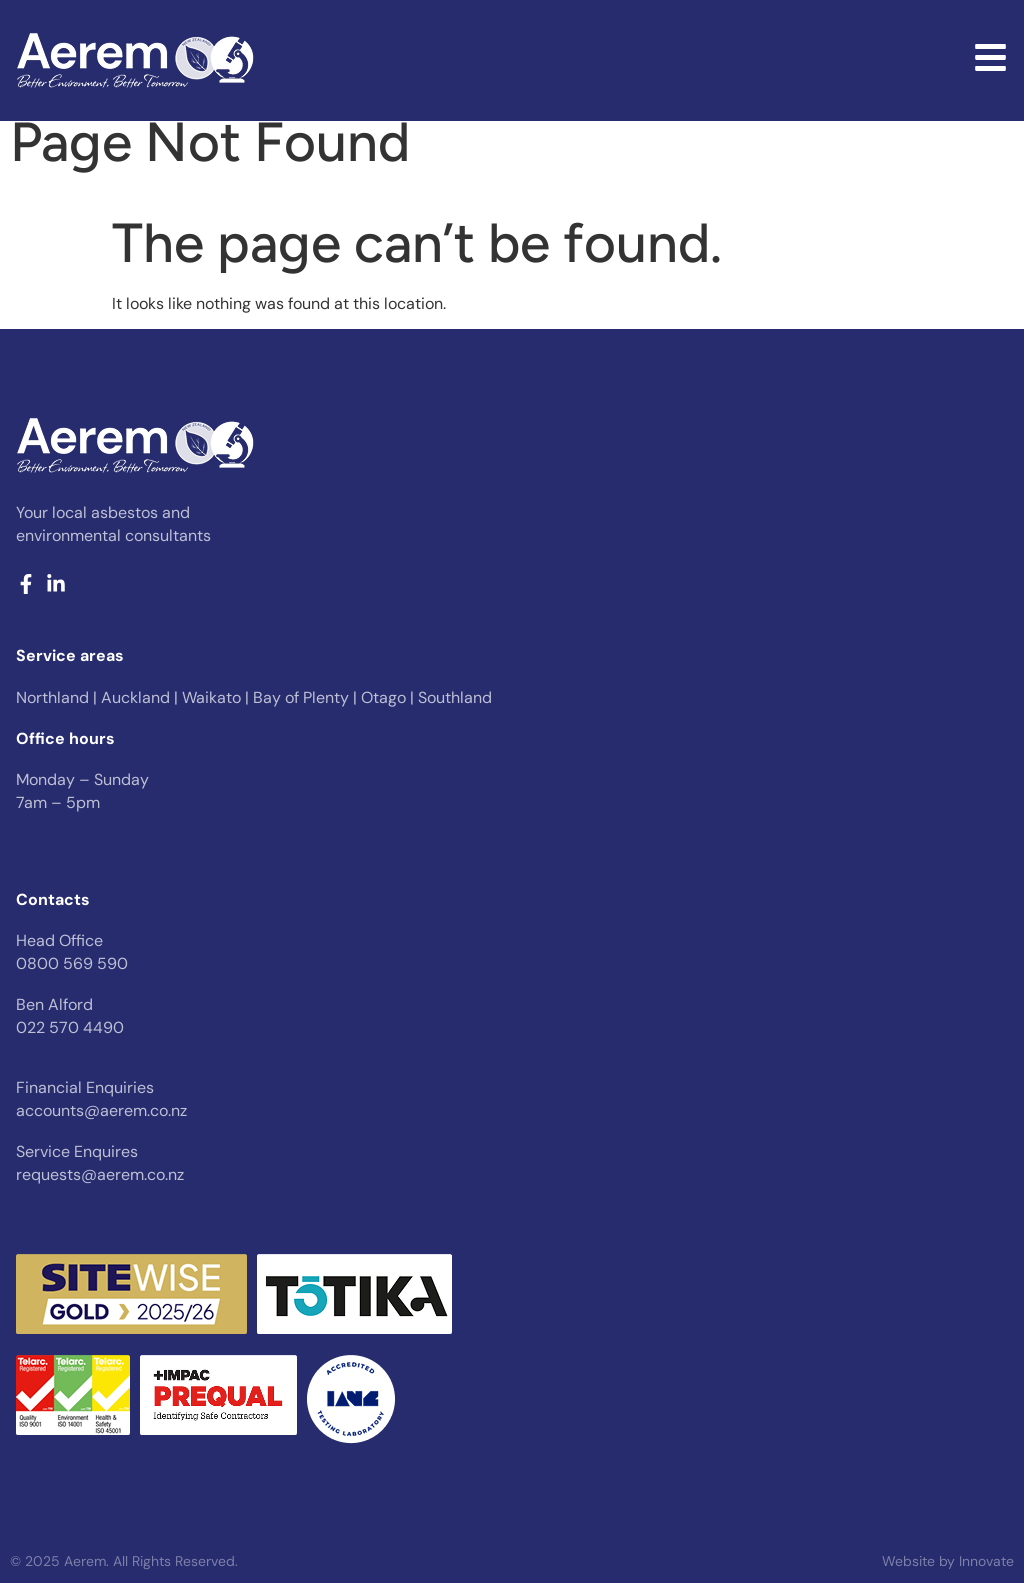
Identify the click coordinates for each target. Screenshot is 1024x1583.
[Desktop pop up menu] (990, 57)
